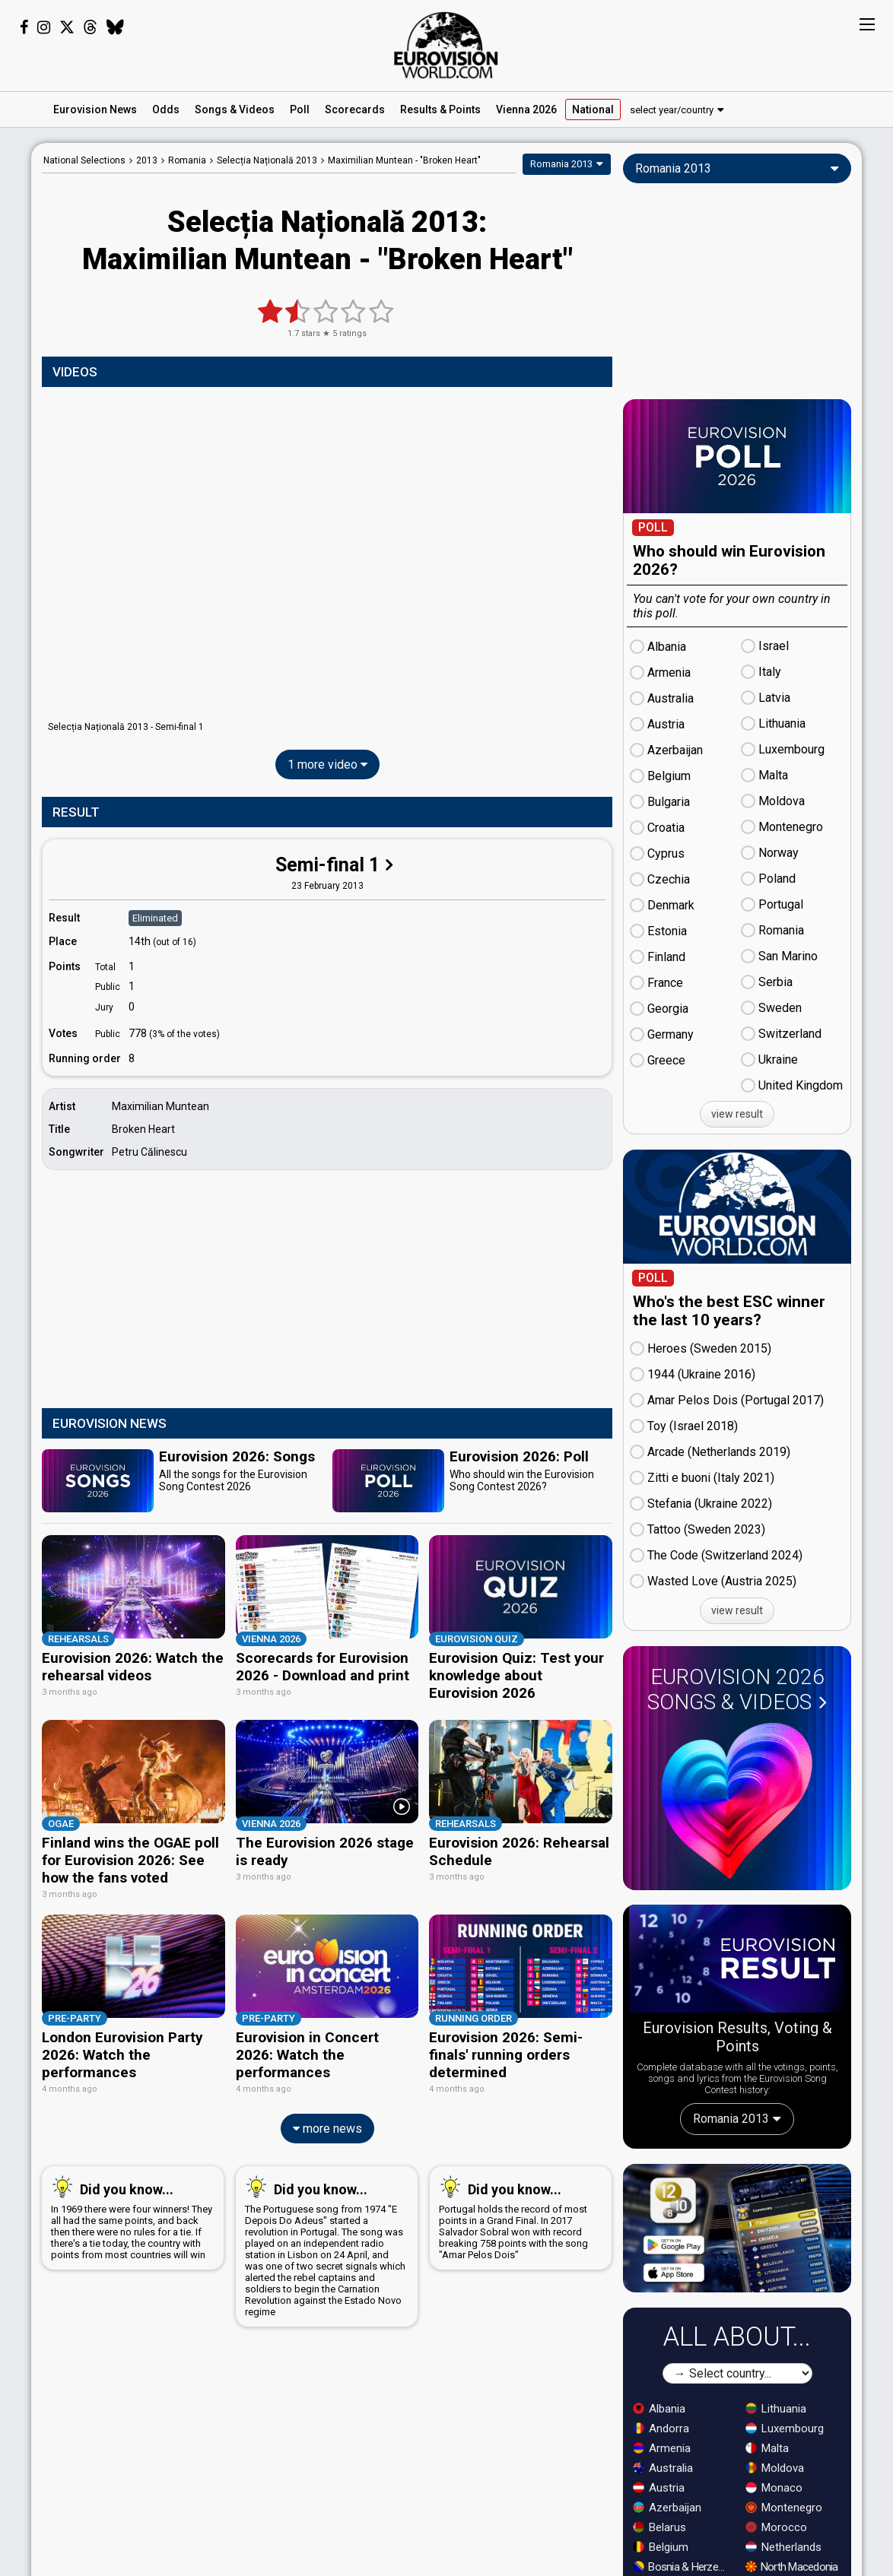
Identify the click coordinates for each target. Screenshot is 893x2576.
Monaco (773, 2488)
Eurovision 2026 (737, 1689)
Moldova (774, 2468)
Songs (235, 109)
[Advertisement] (327, 1291)
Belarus (659, 2527)
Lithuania (775, 2409)
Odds (166, 109)
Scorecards (355, 109)
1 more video (327, 764)
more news (327, 2085)
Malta (767, 2448)
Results (440, 109)
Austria (659, 2488)
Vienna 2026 (526, 109)
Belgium (660, 2547)
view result (737, 1114)
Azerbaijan (667, 2507)
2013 (146, 160)
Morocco (776, 2527)
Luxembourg (784, 2428)
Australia (663, 2468)
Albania (659, 2409)
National (593, 109)
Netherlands (783, 2547)
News (95, 109)
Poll (300, 109)
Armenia (662, 2448)
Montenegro (783, 2507)
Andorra (661, 2428)
